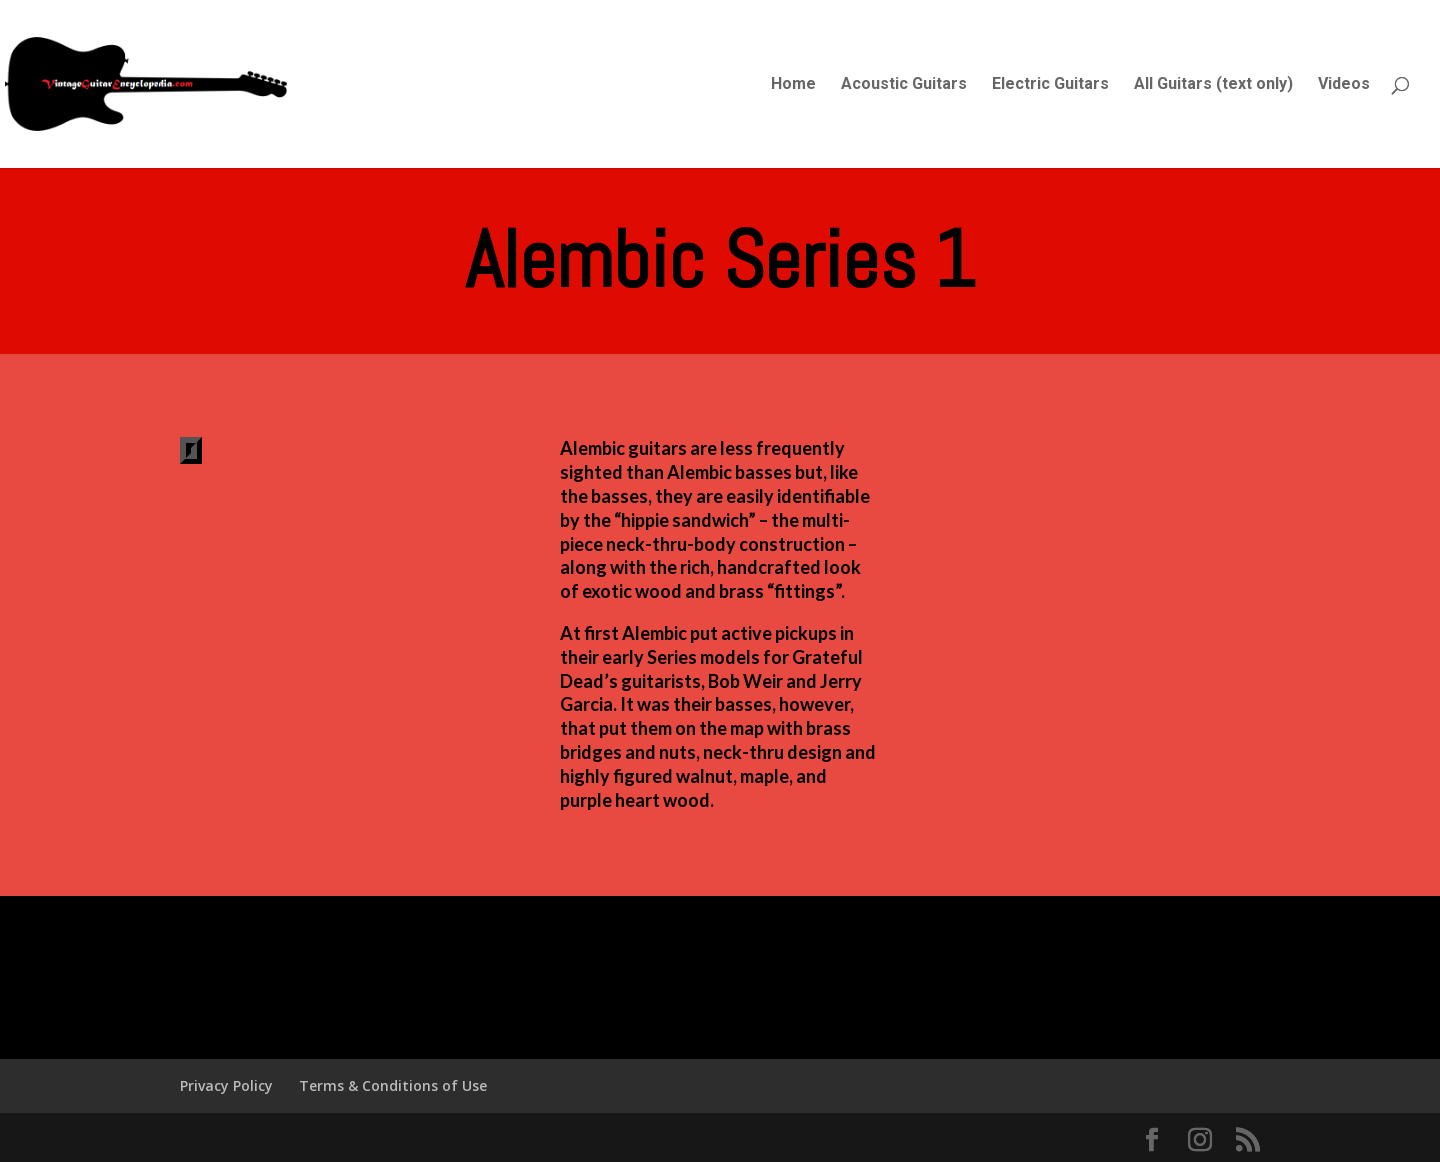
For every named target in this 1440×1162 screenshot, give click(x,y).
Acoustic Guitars (904, 85)
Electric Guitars (1050, 85)
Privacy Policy (226, 1085)
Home (793, 85)
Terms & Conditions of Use (393, 1085)
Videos (1344, 85)
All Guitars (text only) (1213, 85)
